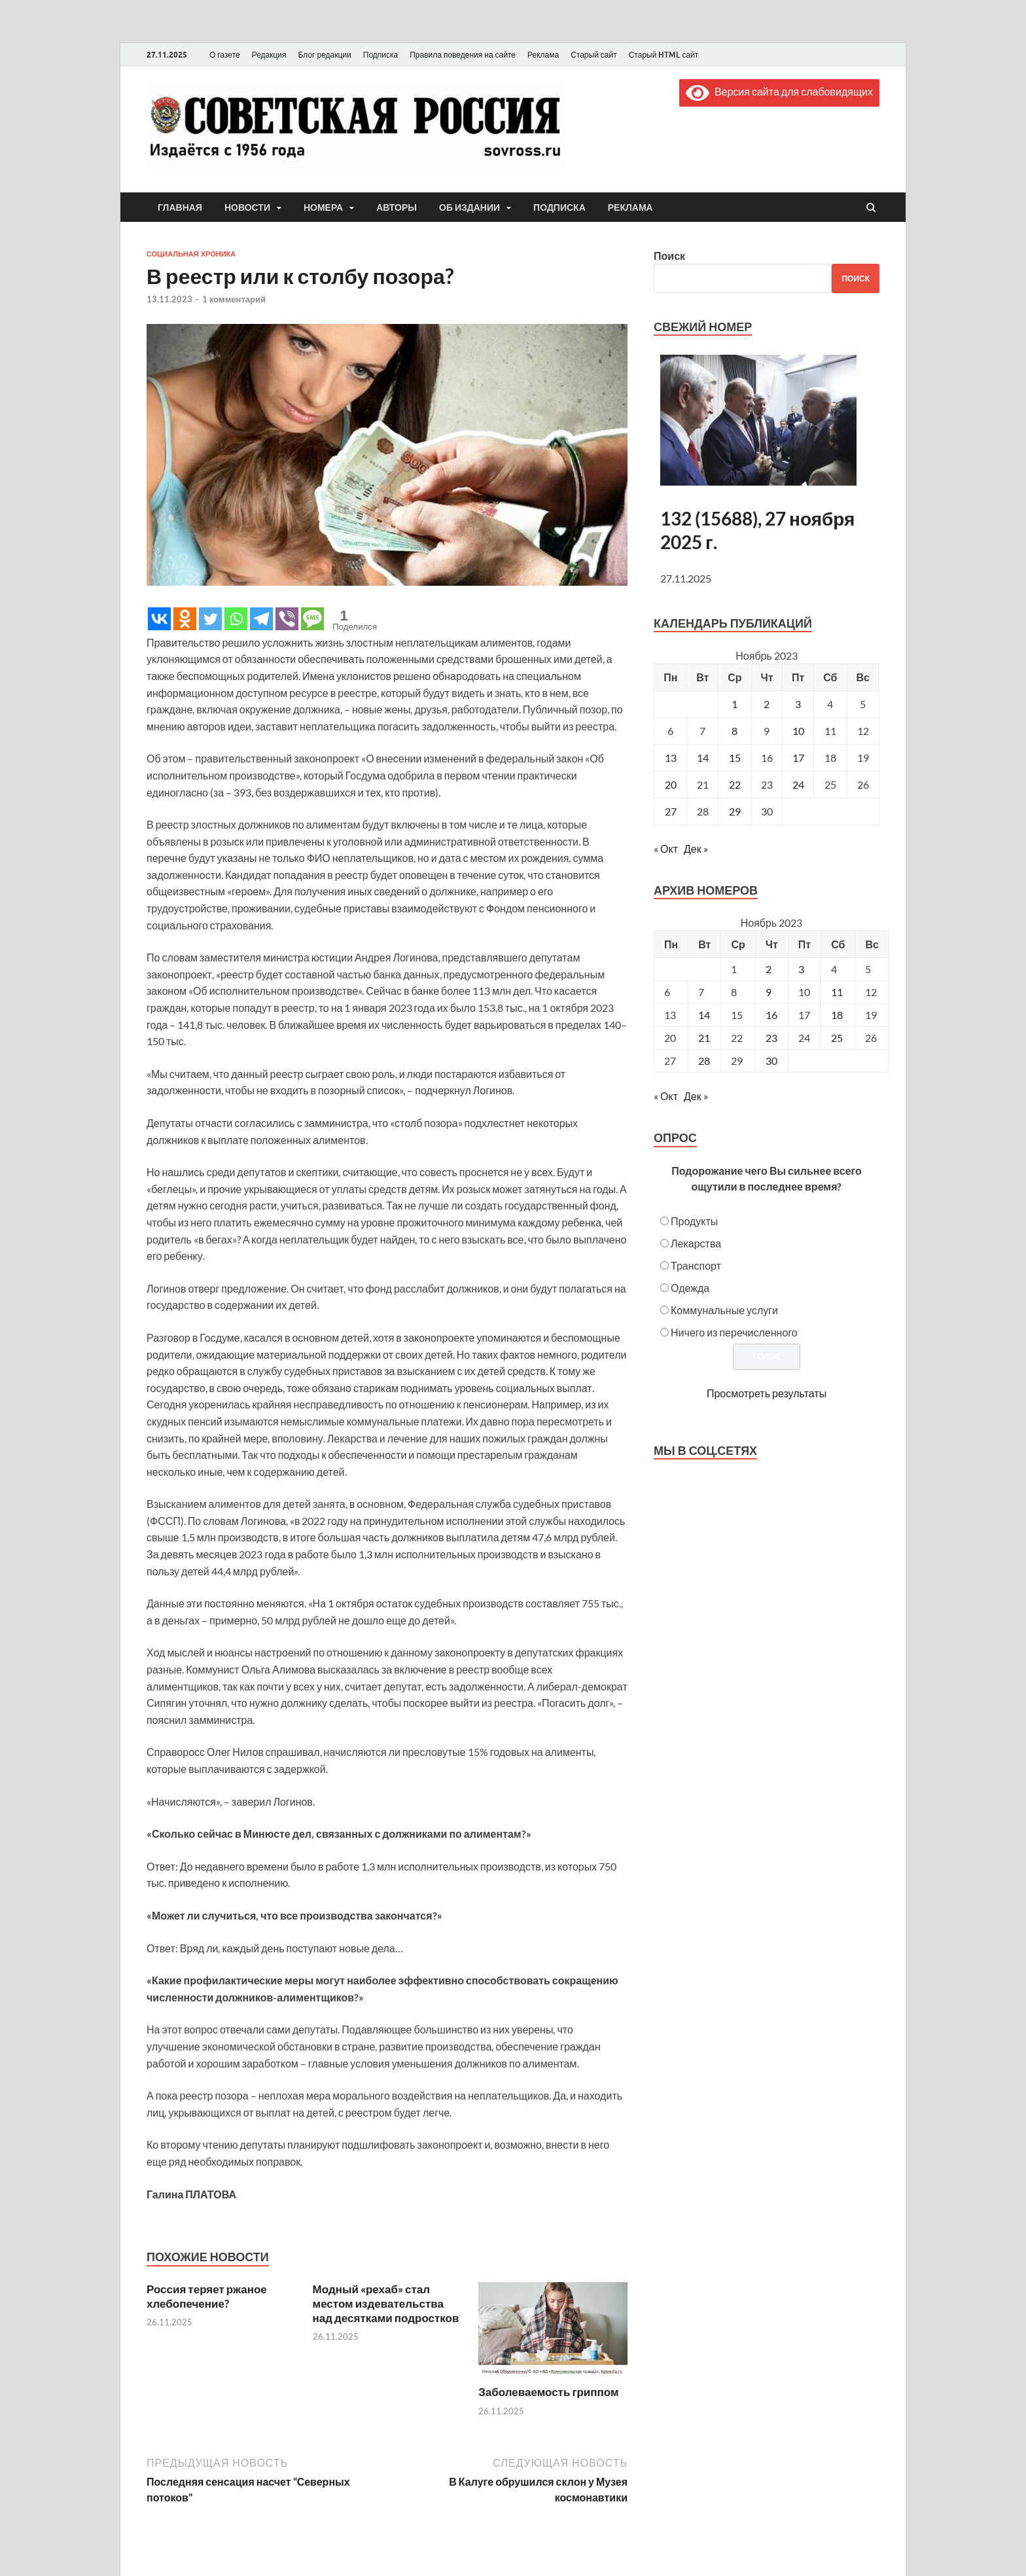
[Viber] (286, 618)
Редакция (269, 55)
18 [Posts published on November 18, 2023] (837, 1015)
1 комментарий (234, 299)
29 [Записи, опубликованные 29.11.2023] (735, 811)
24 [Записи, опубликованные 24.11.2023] (798, 784)
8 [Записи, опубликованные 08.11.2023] (734, 730)
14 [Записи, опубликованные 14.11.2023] (703, 757)
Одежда (690, 1287)
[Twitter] (210, 618)
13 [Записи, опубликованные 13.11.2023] (671, 757)
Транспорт (696, 1265)
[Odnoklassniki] (184, 618)
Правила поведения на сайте (463, 55)
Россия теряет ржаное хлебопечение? (207, 2296)
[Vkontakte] (159, 618)
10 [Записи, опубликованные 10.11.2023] (798, 730)
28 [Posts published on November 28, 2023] (704, 1060)
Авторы (396, 207)
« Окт (666, 848)
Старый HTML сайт (664, 55)
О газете (224, 55)
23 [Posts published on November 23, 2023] (771, 1037)
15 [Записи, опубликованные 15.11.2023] (735, 757)
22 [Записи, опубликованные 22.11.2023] (735, 784)
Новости (247, 207)
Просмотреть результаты (766, 1393)
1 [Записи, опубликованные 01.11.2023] (734, 704)
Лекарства (696, 1243)
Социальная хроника (191, 254)
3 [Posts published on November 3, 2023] (801, 969)
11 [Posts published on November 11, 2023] (837, 992)
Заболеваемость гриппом (548, 2392)
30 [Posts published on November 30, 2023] (771, 1060)
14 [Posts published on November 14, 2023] (704, 1015)
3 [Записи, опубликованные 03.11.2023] (798, 704)
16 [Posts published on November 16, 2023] (771, 1015)
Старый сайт (594, 55)
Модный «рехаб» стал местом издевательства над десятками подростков (386, 2303)
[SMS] (312, 618)
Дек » (696, 848)
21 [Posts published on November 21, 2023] (704, 1037)
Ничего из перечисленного (734, 1332)
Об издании (469, 207)
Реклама (543, 55)
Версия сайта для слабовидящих (779, 91)
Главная (180, 207)
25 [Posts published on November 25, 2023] (837, 1037)
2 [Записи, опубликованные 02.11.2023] (767, 704)
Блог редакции (324, 55)
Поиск (669, 255)
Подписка (380, 55)
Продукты (694, 1221)
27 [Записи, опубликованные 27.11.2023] (671, 811)
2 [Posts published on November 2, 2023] (768, 969)
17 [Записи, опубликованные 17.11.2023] (798, 757)
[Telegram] (261, 618)
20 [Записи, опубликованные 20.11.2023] (671, 784)
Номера (323, 207)
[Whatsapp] (235, 618)
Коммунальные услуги (724, 1310)
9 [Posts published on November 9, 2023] (768, 992)
